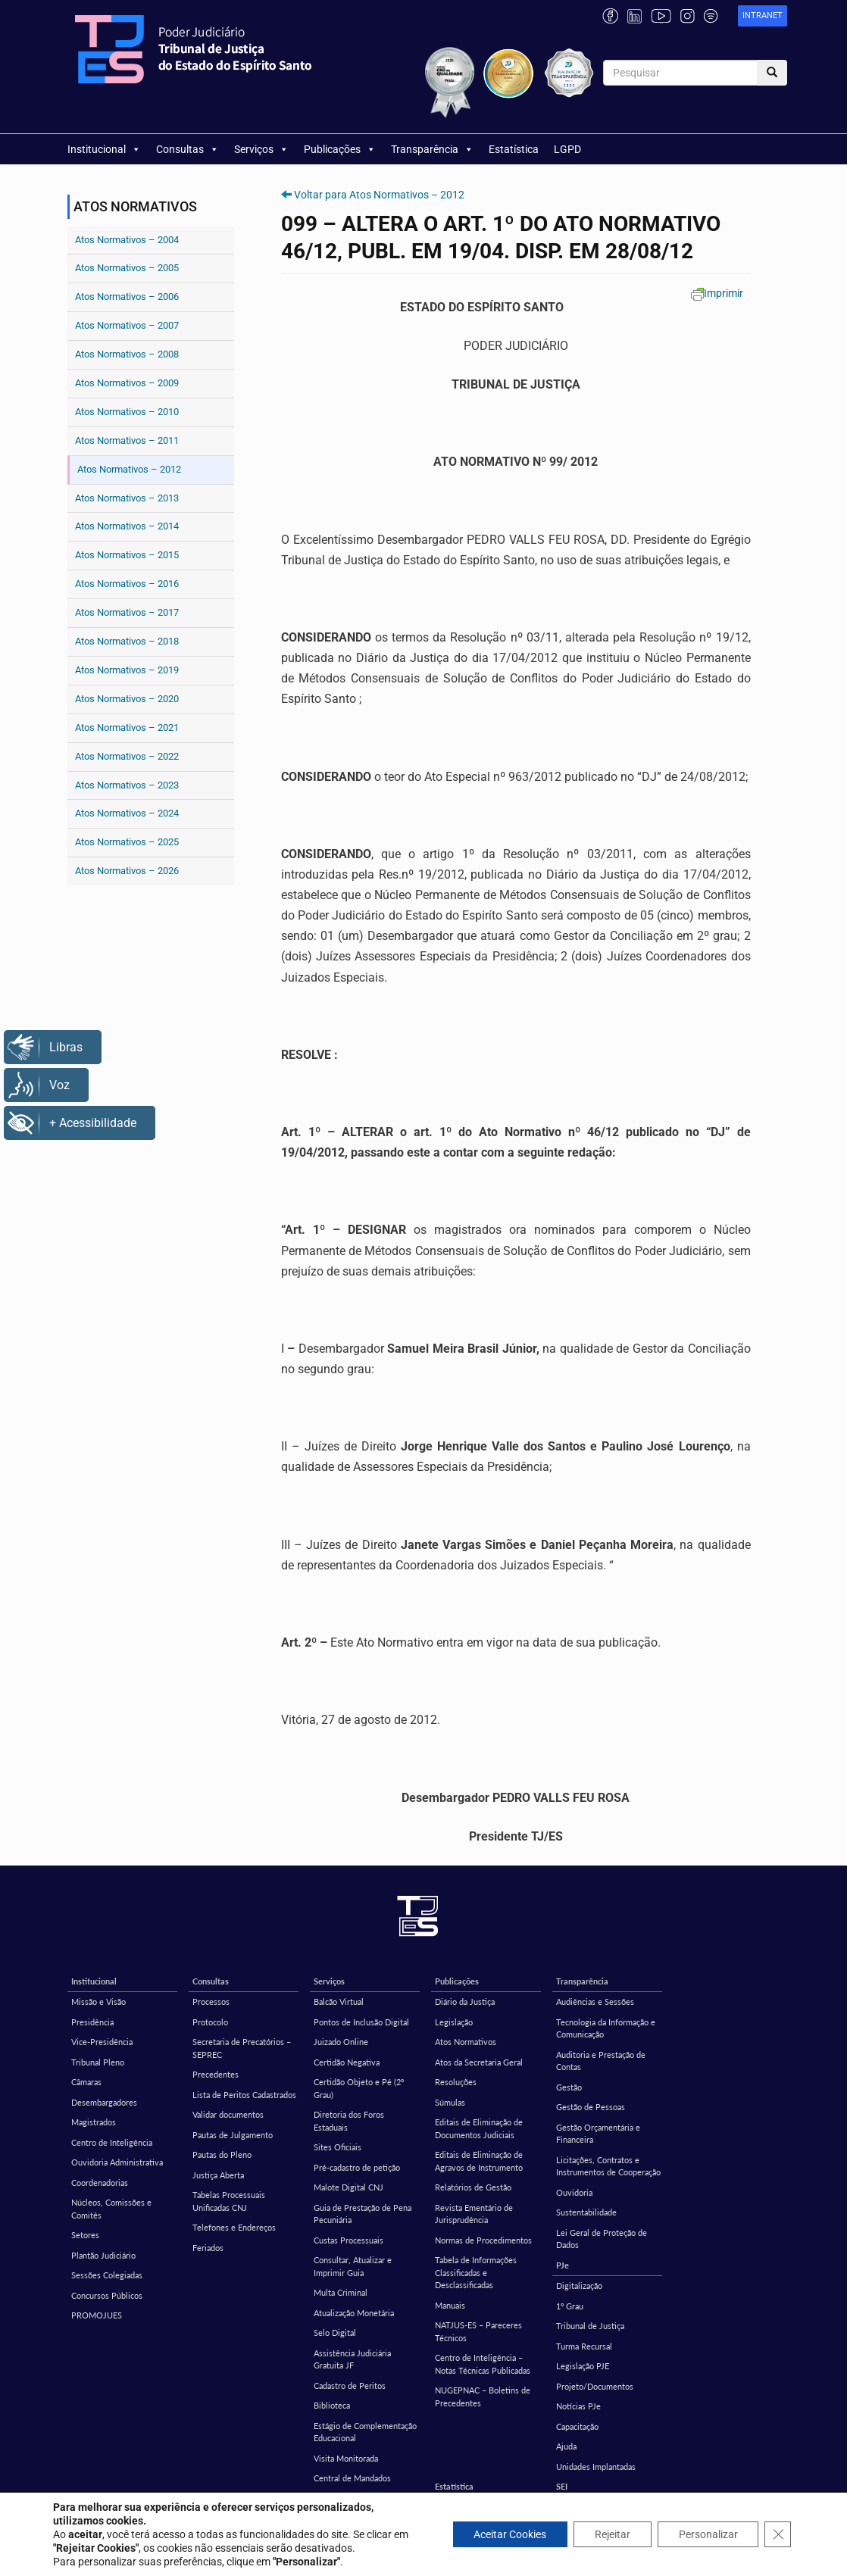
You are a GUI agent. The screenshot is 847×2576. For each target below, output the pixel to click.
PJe (562, 2265)
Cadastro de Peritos (350, 2385)
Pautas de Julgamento (232, 2135)
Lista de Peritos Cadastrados (244, 2095)
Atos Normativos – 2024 (127, 813)
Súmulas (450, 2102)
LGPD (567, 149)
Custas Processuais (348, 2240)
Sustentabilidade (586, 2212)
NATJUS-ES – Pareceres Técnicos (478, 2331)
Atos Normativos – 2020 (127, 698)
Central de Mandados (352, 2478)
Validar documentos (228, 2114)
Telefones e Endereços (234, 2227)
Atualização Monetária (354, 2313)
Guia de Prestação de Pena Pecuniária (362, 2214)
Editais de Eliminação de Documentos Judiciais (479, 2128)
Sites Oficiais (337, 2147)
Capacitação (577, 2426)
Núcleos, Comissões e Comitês (111, 2208)
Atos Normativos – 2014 (127, 526)
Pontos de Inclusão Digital (361, 2022)
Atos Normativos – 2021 (127, 727)
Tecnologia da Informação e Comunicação (605, 2028)
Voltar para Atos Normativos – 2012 (379, 195)
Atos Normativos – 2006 (127, 296)
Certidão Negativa (347, 2062)
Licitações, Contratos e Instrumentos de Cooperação (608, 2166)
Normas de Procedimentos (483, 2240)
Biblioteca (332, 2405)
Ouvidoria (574, 2192)
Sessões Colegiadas (106, 2275)
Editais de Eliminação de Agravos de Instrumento (479, 2161)
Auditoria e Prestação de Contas (600, 2061)
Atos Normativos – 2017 (127, 612)
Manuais (450, 2305)
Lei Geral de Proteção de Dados (601, 2239)
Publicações (340, 149)
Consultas (187, 149)
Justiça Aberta (218, 2175)
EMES (81, 2507)
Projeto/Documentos (594, 2386)
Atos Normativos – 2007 (127, 325)
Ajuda (566, 2446)
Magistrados (93, 2122)
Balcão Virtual (339, 2001)
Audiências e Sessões (595, 2001)
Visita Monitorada (346, 2458)
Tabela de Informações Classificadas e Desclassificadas (476, 2272)
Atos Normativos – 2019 (127, 670)
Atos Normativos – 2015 (127, 554)
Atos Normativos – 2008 (127, 354)
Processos (211, 2001)
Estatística (514, 149)
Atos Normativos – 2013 (127, 498)
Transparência (432, 149)
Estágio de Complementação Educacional (365, 2432)
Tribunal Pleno (97, 2062)
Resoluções (456, 2082)
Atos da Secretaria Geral (479, 2062)
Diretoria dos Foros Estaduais (349, 2120)
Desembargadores (104, 2102)
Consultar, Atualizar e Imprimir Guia (353, 2266)
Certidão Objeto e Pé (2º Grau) (359, 2088)
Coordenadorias (99, 2182)
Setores (85, 2235)
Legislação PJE (582, 2366)
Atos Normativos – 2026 (127, 870)
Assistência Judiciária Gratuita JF (352, 2359)
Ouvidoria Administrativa (117, 2162)
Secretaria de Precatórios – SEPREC (241, 2048)
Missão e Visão (98, 2001)
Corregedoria (216, 2507)
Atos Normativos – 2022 (127, 756)
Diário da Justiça (465, 2001)
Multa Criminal (340, 2292)
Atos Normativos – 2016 (127, 583)
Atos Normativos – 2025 (127, 842)
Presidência (92, 2022)
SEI (561, 2486)
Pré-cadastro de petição (357, 2167)
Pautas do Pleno (222, 2154)
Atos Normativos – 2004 (127, 239)
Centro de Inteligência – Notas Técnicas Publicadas (482, 2364)
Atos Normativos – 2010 (127, 411)
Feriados (207, 2248)
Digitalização (579, 2285)
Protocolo (210, 2022)
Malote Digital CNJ (348, 2187)
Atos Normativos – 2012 (129, 469)
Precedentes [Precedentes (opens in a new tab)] (215, 2074)
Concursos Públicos (106, 2295)
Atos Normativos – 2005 (127, 267)
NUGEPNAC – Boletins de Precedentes (482, 2396)
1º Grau (569, 2306)
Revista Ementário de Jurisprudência (474, 2214)
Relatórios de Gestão (473, 2187)
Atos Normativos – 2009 (127, 383)
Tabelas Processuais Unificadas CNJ (228, 2201)
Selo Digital (335, 2332)
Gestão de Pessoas (590, 2107)
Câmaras (86, 2082)
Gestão (569, 2087)
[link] (762, 16)
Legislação (454, 2022)
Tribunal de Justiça (590, 2326)
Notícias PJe (578, 2406)
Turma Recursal (584, 2346)
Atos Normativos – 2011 (127, 440)
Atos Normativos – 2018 (127, 641)
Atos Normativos (465, 2042)
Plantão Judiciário (103, 2255)
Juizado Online (341, 2042)
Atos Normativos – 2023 (127, 785)
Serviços (261, 149)
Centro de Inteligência (111, 2142)
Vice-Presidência (102, 2042)
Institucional (104, 149)
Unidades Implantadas (596, 2466)
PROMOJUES (96, 2315)
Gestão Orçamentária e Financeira (598, 2133)
